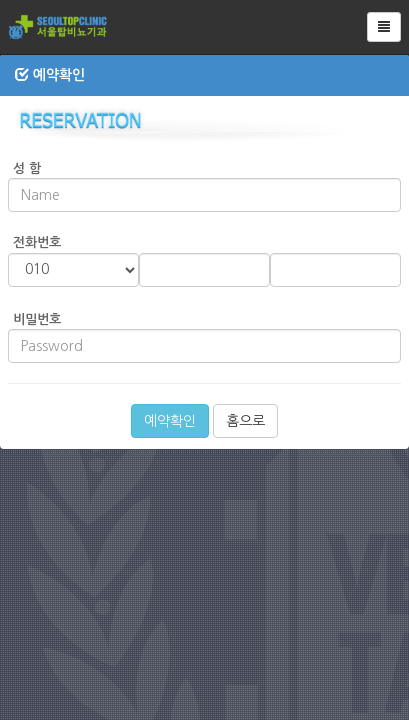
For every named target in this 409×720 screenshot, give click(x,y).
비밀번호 (37, 319)
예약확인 (170, 421)
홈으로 (245, 421)
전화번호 (37, 242)
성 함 (27, 168)
